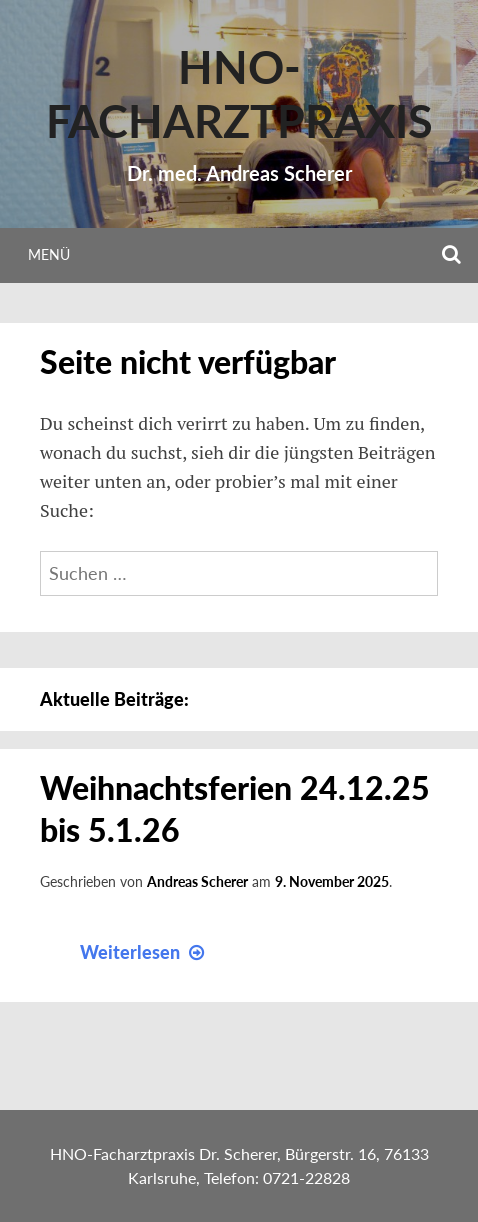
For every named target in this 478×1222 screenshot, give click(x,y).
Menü (49, 254)
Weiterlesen (144, 952)
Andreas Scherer (197, 881)
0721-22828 (306, 1177)
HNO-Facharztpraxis (239, 94)
